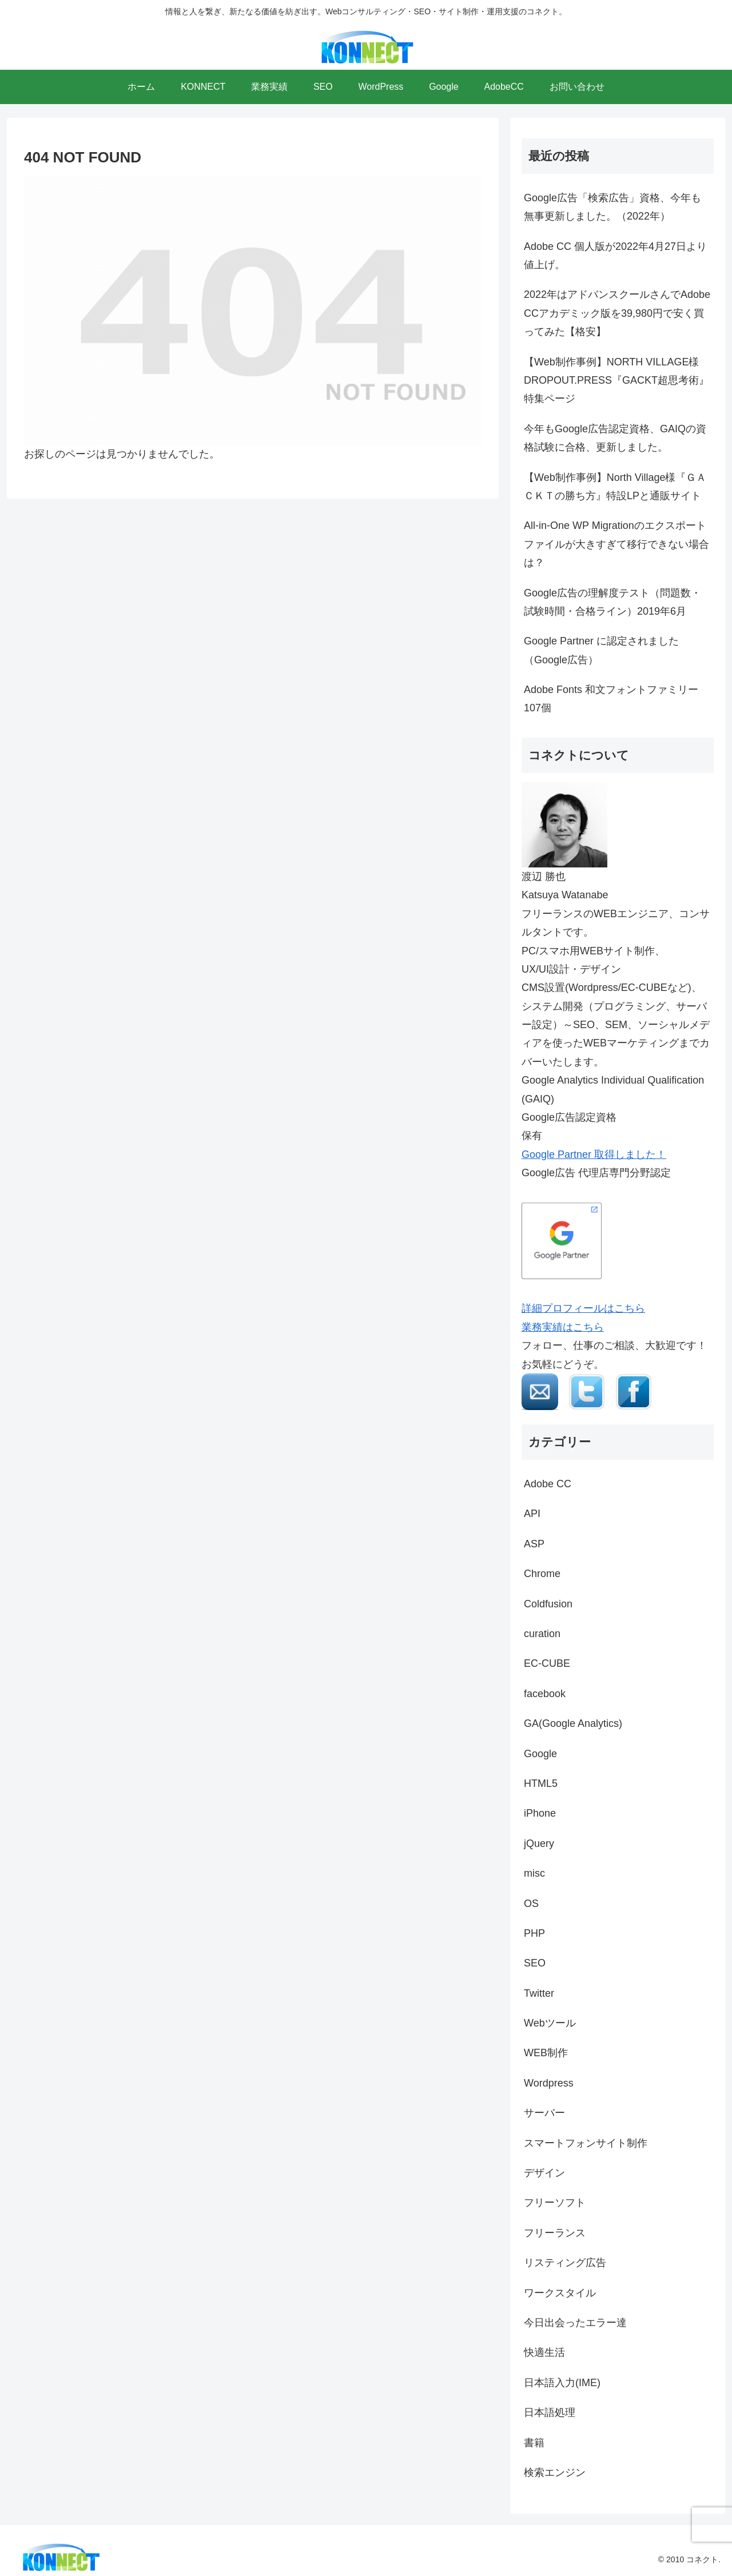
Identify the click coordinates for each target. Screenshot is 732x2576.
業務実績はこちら (563, 1327)
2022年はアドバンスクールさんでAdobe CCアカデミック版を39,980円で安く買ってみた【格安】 (617, 313)
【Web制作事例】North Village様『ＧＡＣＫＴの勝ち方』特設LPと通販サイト (615, 486)
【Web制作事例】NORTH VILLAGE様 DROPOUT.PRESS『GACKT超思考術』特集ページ (616, 380)
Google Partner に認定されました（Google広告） (601, 650)
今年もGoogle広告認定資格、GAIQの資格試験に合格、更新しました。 (615, 438)
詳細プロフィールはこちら (583, 1308)
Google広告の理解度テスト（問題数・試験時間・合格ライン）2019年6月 (612, 602)
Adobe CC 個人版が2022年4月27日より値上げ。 (615, 255)
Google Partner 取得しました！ (594, 1154)
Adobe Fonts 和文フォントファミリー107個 (611, 699)
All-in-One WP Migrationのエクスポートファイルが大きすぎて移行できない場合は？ (616, 544)
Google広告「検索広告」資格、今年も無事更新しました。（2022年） (612, 207)
